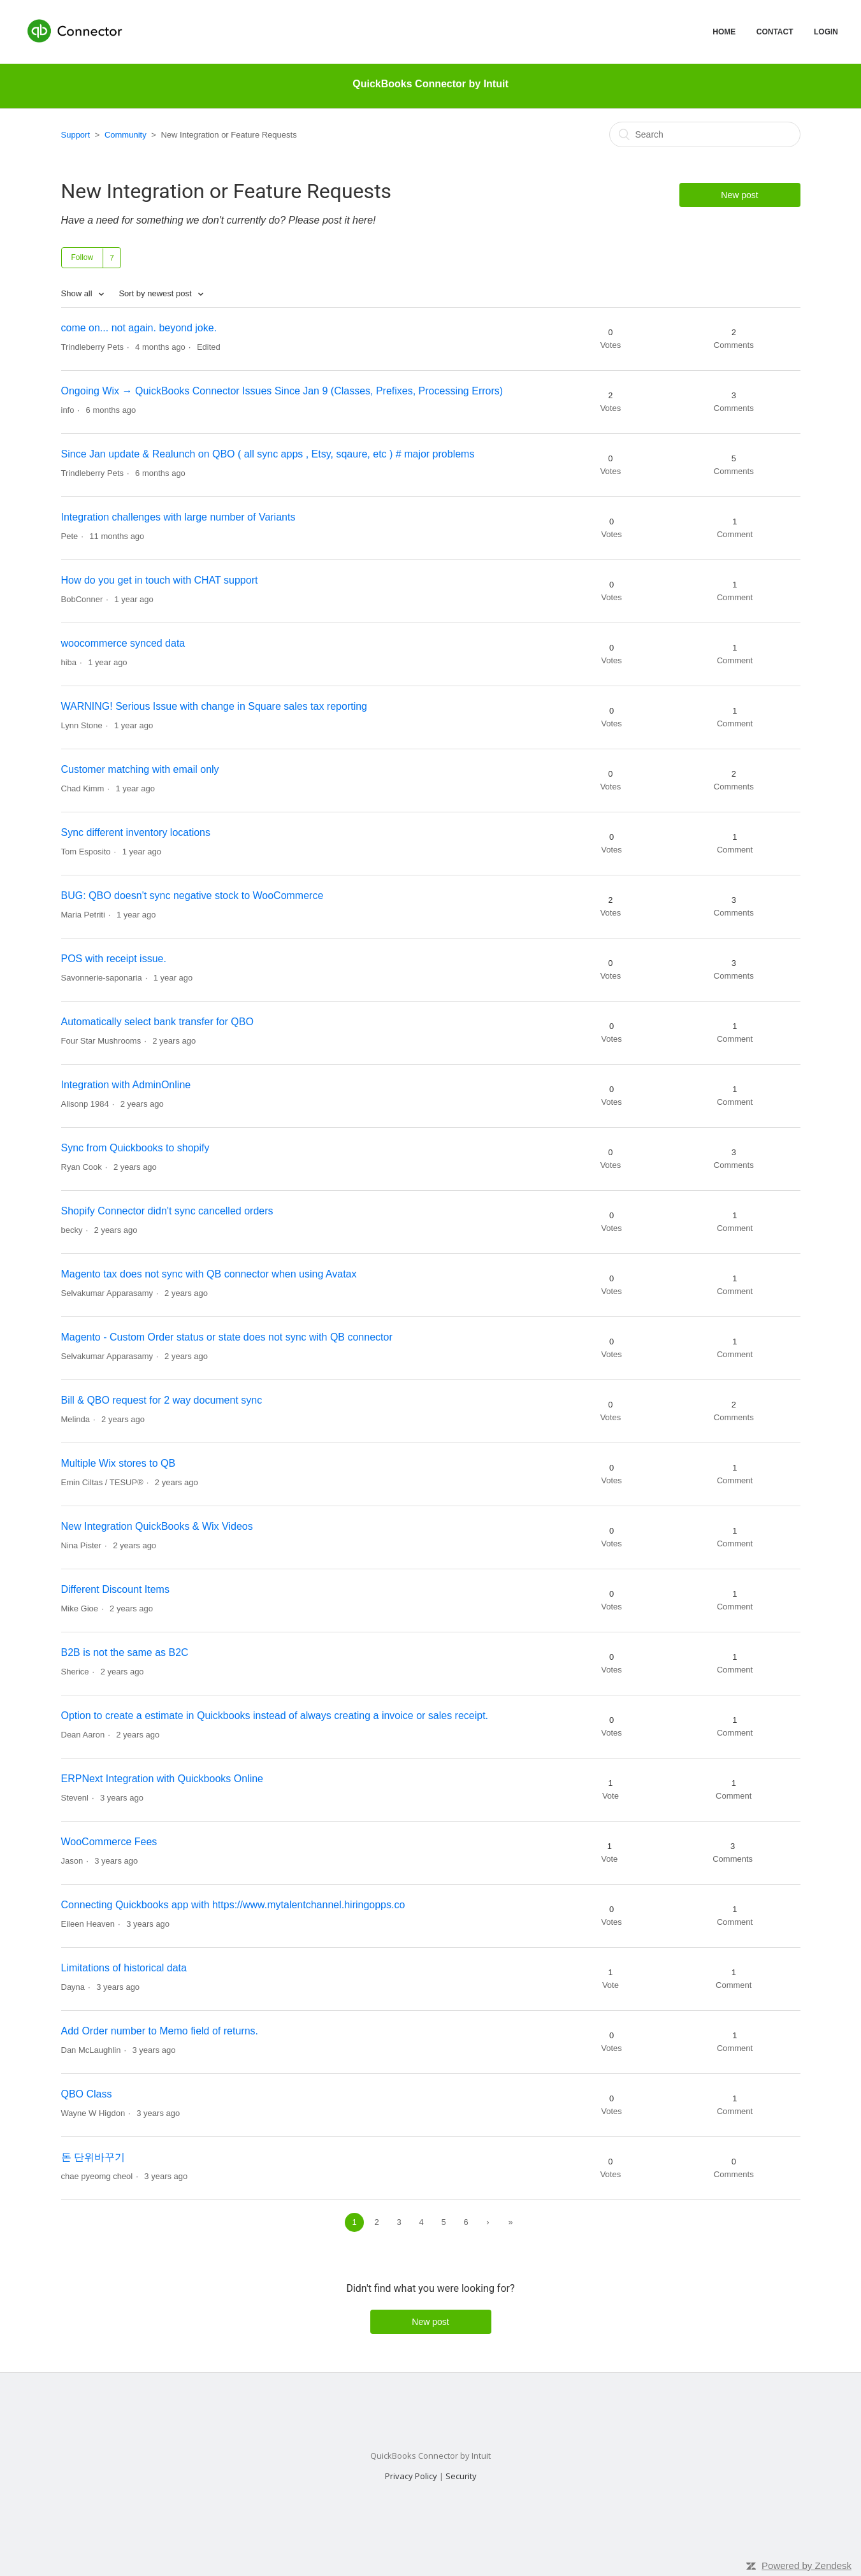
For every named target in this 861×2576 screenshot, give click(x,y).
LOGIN (826, 31)
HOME (724, 31)
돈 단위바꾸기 (93, 2157)
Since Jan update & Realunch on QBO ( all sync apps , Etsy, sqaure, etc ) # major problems (268, 454)
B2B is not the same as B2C (125, 1652)
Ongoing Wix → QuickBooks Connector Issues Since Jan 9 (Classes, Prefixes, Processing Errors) (282, 390)
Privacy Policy (411, 2476)
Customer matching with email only (140, 769)
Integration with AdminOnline (126, 1084)
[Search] (704, 134)
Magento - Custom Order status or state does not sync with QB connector (227, 1337)
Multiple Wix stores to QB (118, 1463)
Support (75, 135)
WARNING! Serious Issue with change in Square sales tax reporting (214, 706)
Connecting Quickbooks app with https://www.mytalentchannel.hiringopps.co (233, 1904)
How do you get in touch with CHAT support (159, 580)
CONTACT (774, 31)
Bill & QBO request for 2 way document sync (162, 1400)
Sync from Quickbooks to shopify (135, 1147)
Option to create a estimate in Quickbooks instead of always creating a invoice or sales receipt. (275, 1715)
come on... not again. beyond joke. (139, 327)
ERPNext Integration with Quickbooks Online (162, 1778)
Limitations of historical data (124, 1967)
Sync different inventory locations (136, 832)
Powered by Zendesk (806, 2565)
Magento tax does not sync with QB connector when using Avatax (209, 1274)
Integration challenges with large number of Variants (178, 517)
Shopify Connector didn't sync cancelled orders (167, 1210)
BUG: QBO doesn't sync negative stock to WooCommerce (192, 895)
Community (126, 135)
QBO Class (86, 2094)
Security (461, 2476)
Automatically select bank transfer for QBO (157, 1021)
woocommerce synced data (123, 643)
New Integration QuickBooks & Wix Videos (157, 1526)
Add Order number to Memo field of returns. (159, 2031)
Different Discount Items (115, 1589)
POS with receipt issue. (113, 958)
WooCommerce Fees (109, 1841)
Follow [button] (82, 257)
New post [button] (739, 195)
